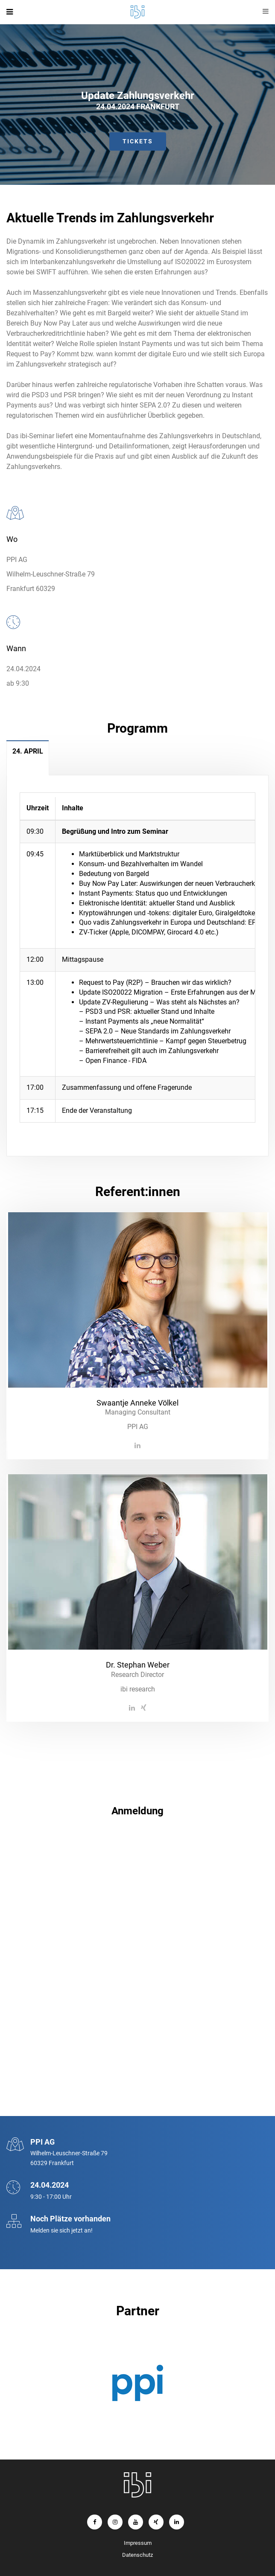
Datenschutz (137, 2555)
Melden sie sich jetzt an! (61, 2230)
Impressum (138, 2543)
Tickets (138, 141)
